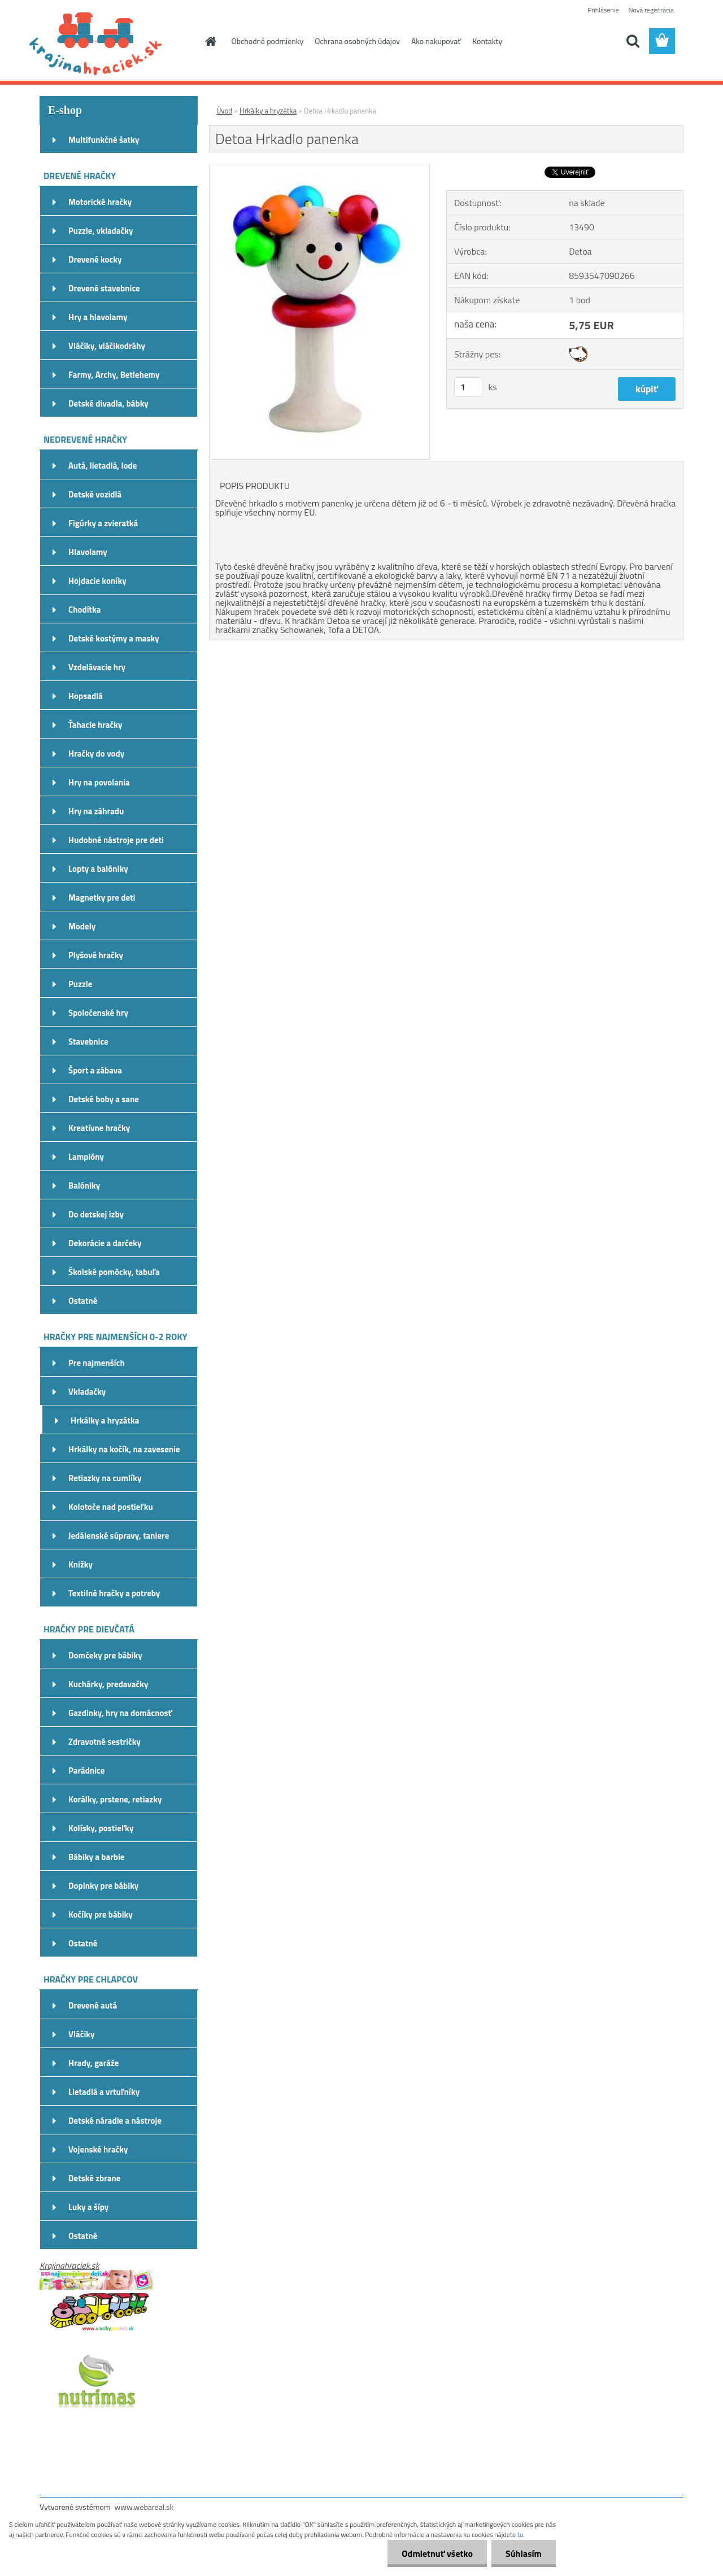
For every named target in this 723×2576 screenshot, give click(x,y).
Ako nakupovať (436, 41)
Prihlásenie (603, 10)
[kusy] (468, 387)
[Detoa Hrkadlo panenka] (319, 169)
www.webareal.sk (144, 2507)
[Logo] (117, 42)
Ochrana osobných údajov (357, 41)
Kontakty (487, 41)
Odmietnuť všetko (437, 2553)
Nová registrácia (651, 10)
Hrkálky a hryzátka (268, 110)
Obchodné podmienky (268, 41)
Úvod (224, 110)
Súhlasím (524, 2553)
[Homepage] (210, 41)
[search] (633, 41)
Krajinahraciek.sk (69, 2265)
